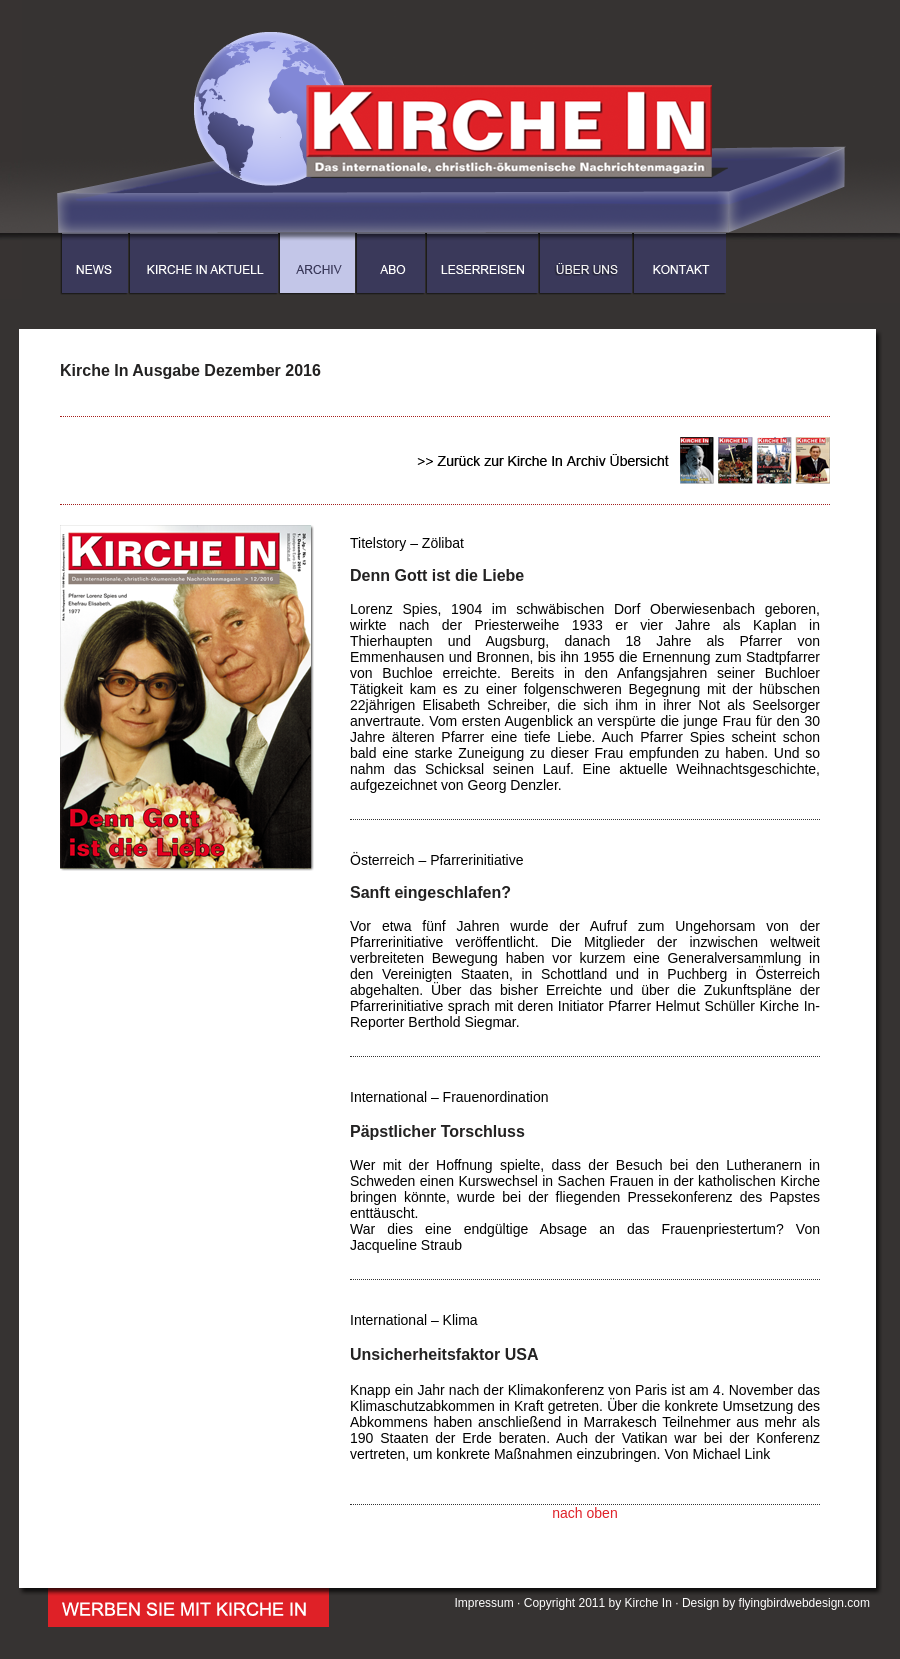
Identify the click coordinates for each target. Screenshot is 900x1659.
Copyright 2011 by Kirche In (598, 1603)
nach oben (584, 1513)
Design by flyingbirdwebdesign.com (776, 1603)
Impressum (483, 1603)
